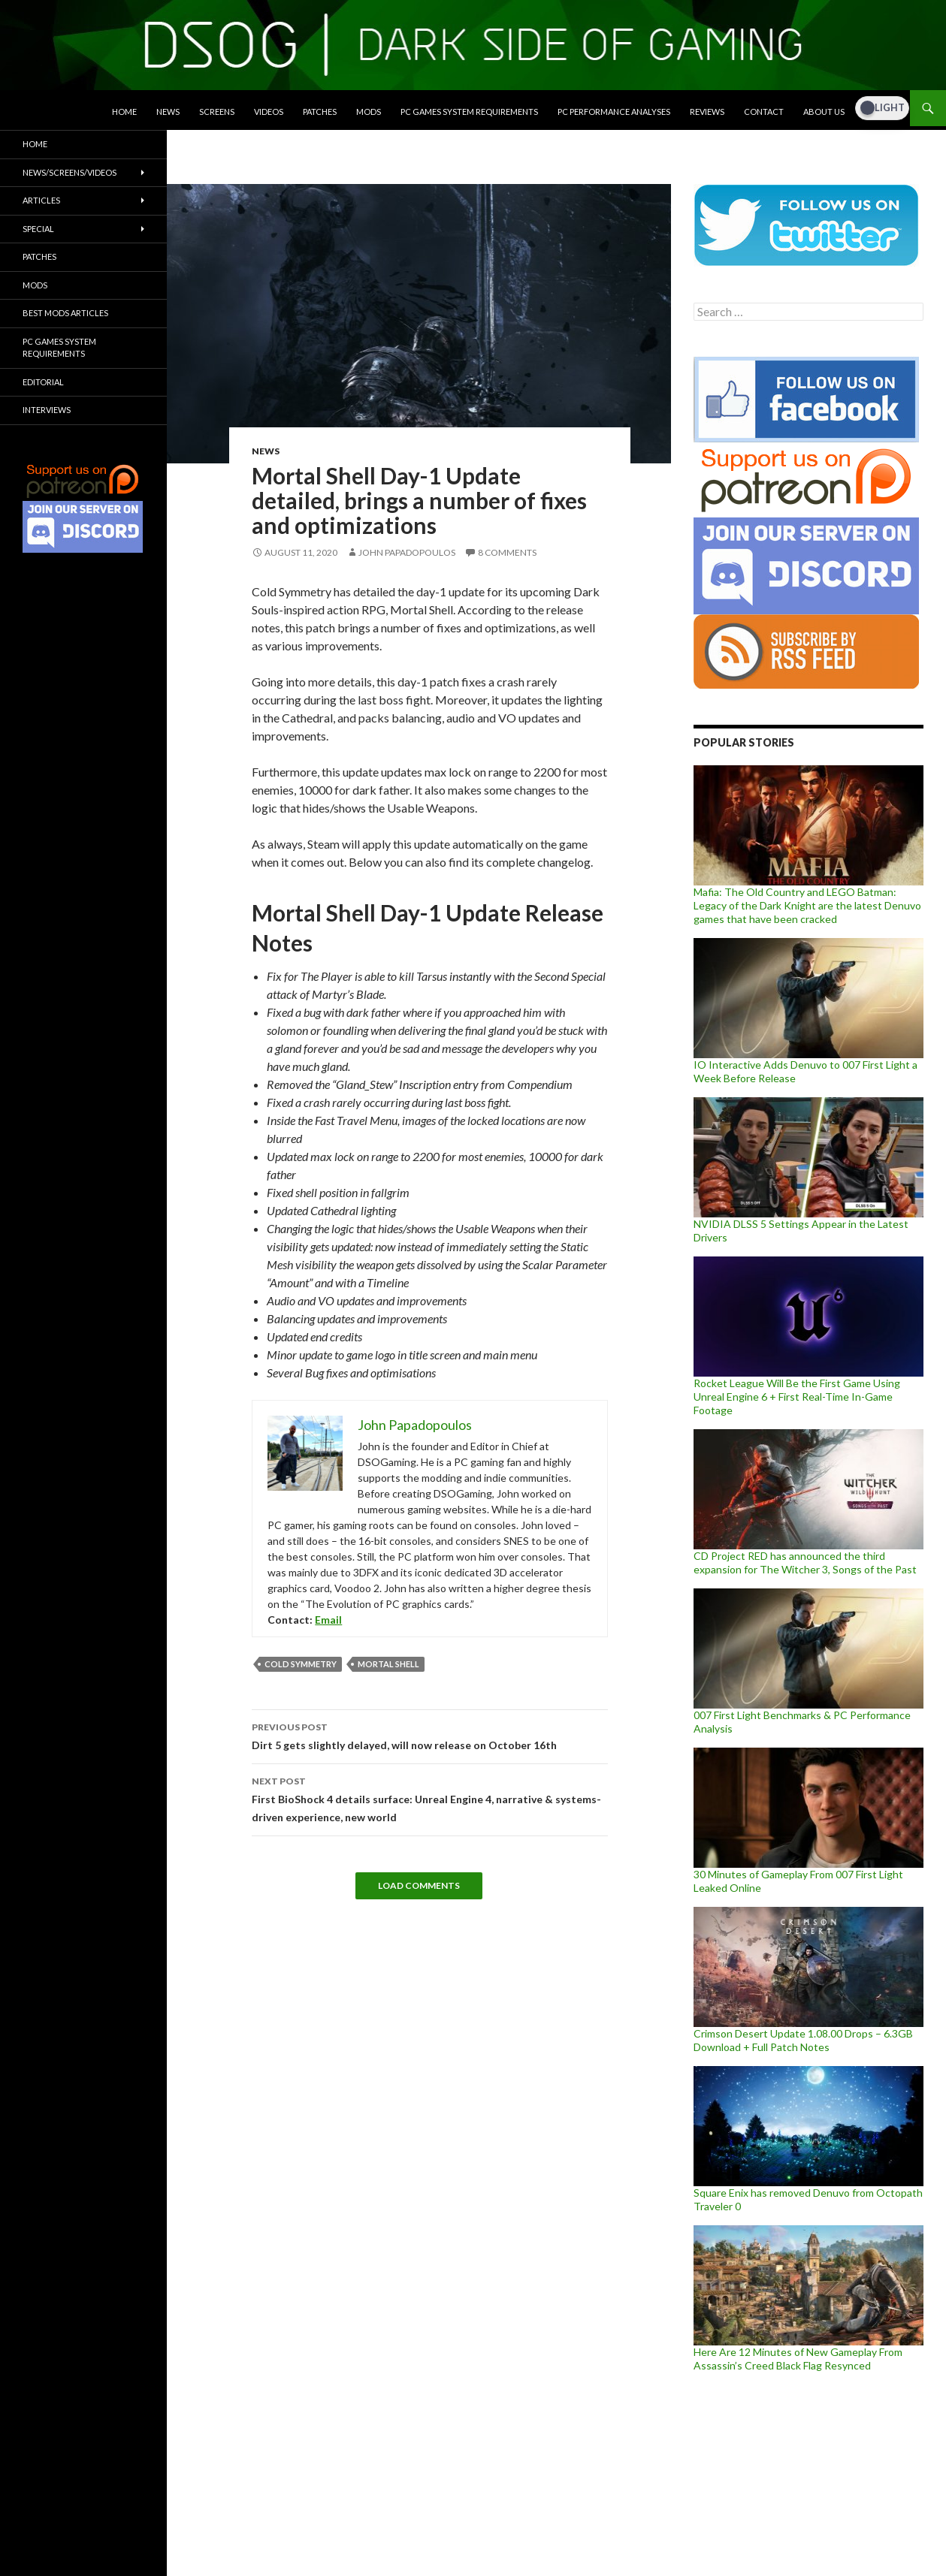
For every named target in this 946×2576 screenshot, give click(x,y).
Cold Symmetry (300, 1664)
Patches (320, 111)
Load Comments (419, 1885)
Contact (764, 111)
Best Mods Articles (65, 313)
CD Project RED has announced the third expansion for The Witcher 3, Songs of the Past (805, 1562)
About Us (824, 111)
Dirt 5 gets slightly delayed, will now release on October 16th (430, 1734)
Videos (268, 111)
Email (328, 1619)
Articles (41, 200)
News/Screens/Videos (69, 172)
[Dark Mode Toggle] (882, 108)
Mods (368, 111)
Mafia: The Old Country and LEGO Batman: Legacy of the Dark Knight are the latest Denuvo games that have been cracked (807, 905)
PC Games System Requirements (469, 111)
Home (124, 111)
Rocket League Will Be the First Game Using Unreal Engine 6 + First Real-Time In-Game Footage (797, 1396)
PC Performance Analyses (614, 111)
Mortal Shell (388, 1664)
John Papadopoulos (406, 552)
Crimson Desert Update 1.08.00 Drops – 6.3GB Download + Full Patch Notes (803, 2040)
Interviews (47, 410)
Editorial (43, 382)
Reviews (707, 111)
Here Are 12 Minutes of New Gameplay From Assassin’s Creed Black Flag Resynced (798, 2358)
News (168, 111)
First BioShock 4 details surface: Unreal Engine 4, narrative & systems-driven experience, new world (430, 1797)
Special (38, 229)
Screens (216, 111)
